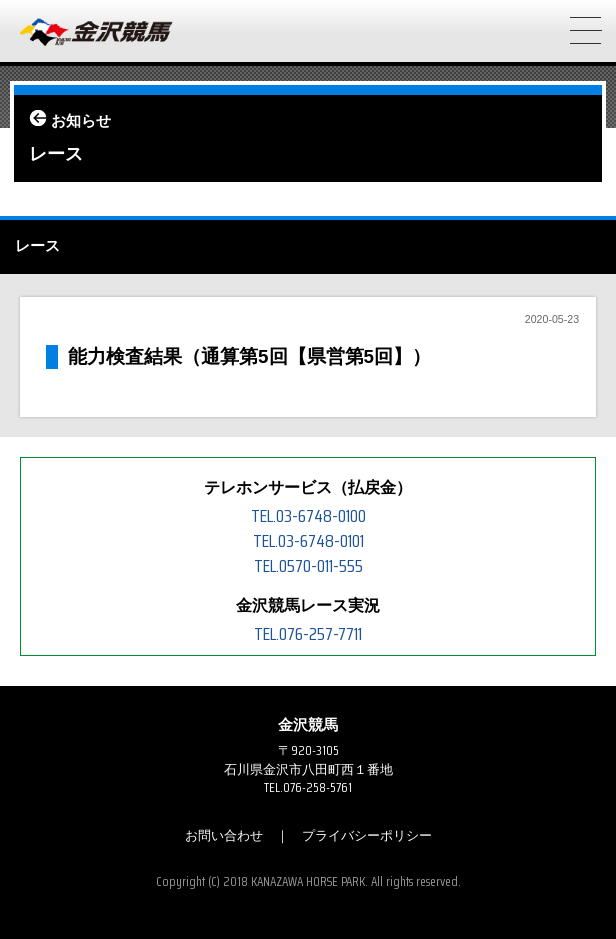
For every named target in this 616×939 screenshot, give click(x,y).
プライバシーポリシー (367, 835)
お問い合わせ (224, 835)
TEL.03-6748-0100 (308, 516)
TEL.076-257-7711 (308, 634)
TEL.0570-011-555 (308, 566)
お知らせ (81, 121)
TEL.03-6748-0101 (308, 541)
